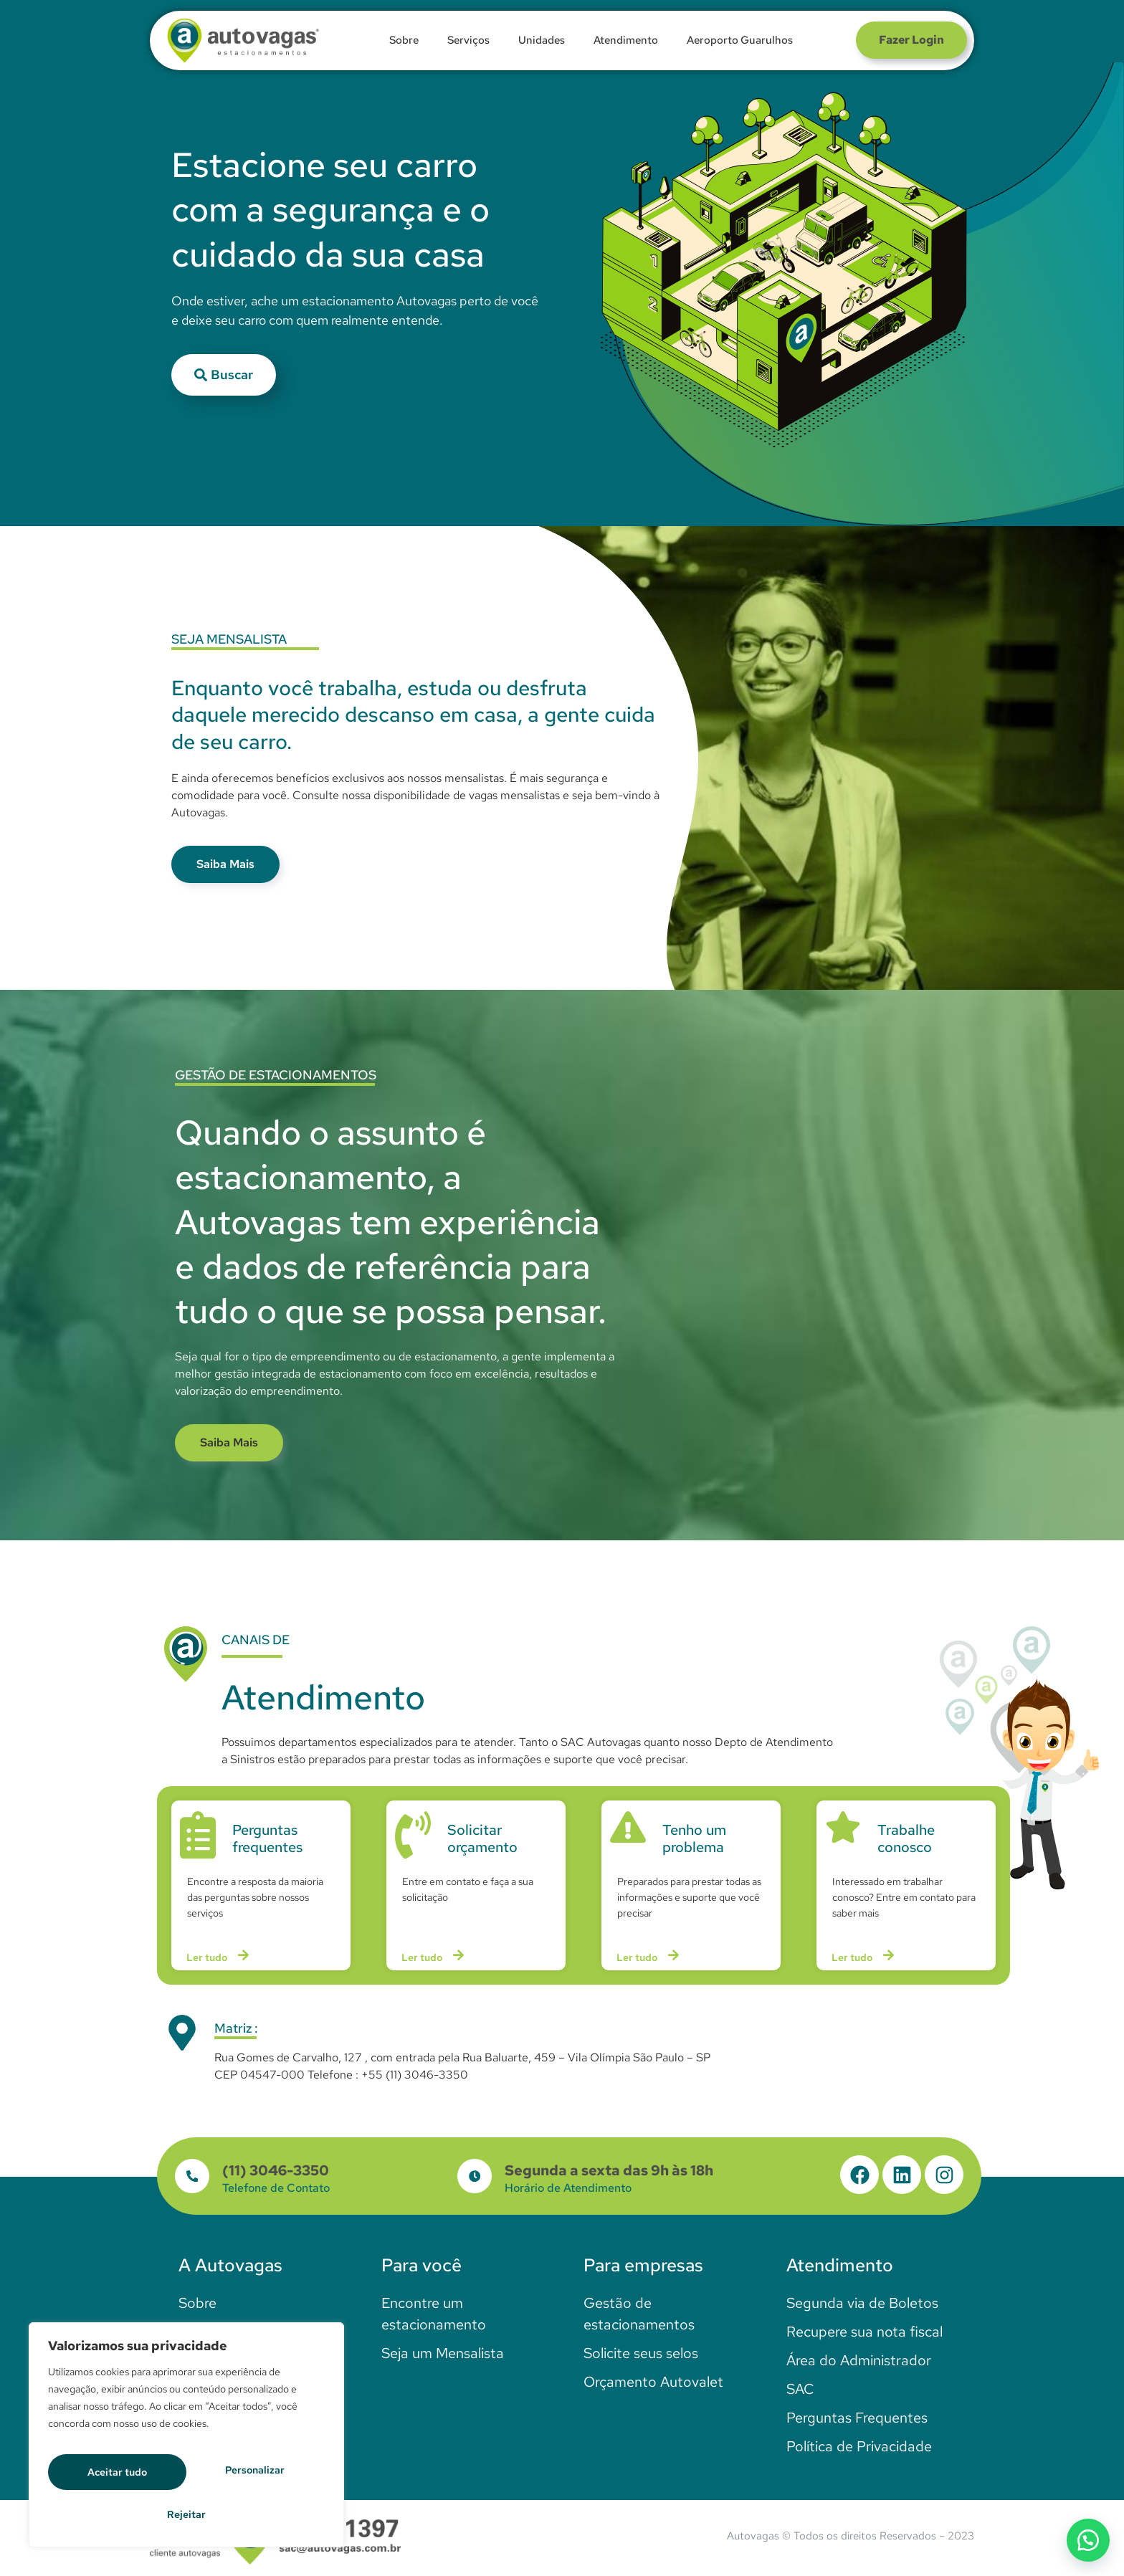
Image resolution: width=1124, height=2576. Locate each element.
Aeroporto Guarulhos (740, 40)
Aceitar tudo (186, 2513)
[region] (186, 2442)
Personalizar (120, 2476)
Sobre (404, 40)
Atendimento (626, 40)
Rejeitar (258, 2476)
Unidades (541, 40)
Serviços (468, 40)
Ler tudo (220, 1959)
